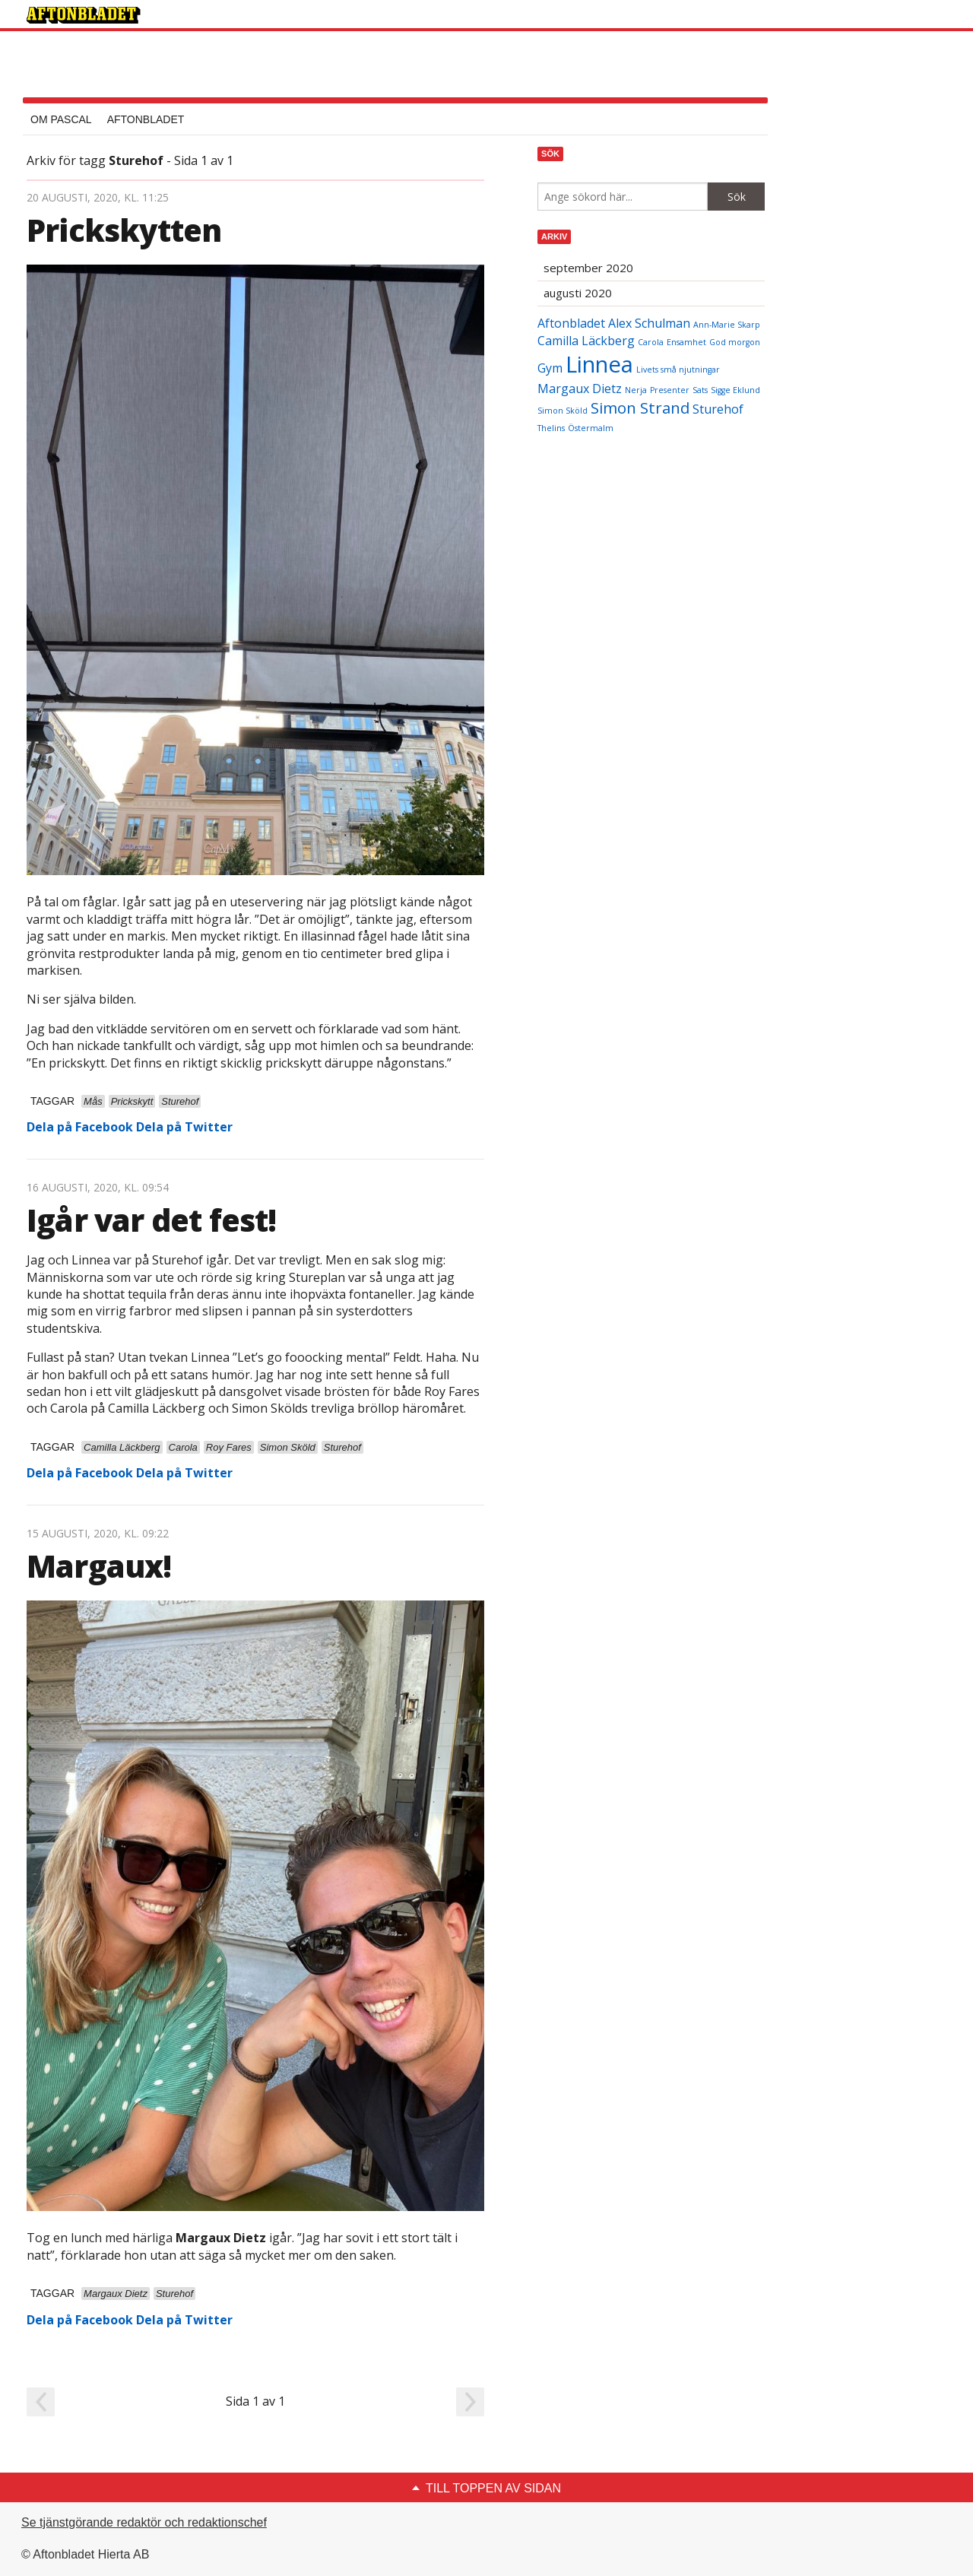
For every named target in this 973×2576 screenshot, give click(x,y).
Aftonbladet (146, 119)
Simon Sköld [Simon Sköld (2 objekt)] (562, 410)
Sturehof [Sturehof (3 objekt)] (718, 409)
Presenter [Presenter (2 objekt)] (669, 390)
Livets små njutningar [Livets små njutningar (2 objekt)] (678, 369)
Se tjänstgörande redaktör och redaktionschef (144, 2522)
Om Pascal (61, 119)
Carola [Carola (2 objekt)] (651, 342)
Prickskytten (124, 230)
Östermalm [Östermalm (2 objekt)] (590, 428)
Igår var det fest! (152, 1220)
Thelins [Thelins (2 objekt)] (551, 428)
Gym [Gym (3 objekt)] (550, 368)
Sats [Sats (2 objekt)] (700, 390)
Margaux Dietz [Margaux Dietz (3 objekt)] (579, 388)
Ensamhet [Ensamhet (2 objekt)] (686, 342)
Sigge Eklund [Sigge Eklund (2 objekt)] (735, 390)
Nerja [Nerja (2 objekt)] (636, 390)
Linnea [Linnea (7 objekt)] (599, 364)
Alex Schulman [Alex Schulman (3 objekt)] (649, 323)
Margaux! (99, 1566)
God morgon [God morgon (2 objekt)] (734, 342)
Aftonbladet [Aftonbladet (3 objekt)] (571, 323)
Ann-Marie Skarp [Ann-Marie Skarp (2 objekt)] (726, 324)
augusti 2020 (578, 292)
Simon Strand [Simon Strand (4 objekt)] (640, 407)
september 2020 (588, 267)
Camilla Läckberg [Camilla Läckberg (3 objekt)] (586, 340)
